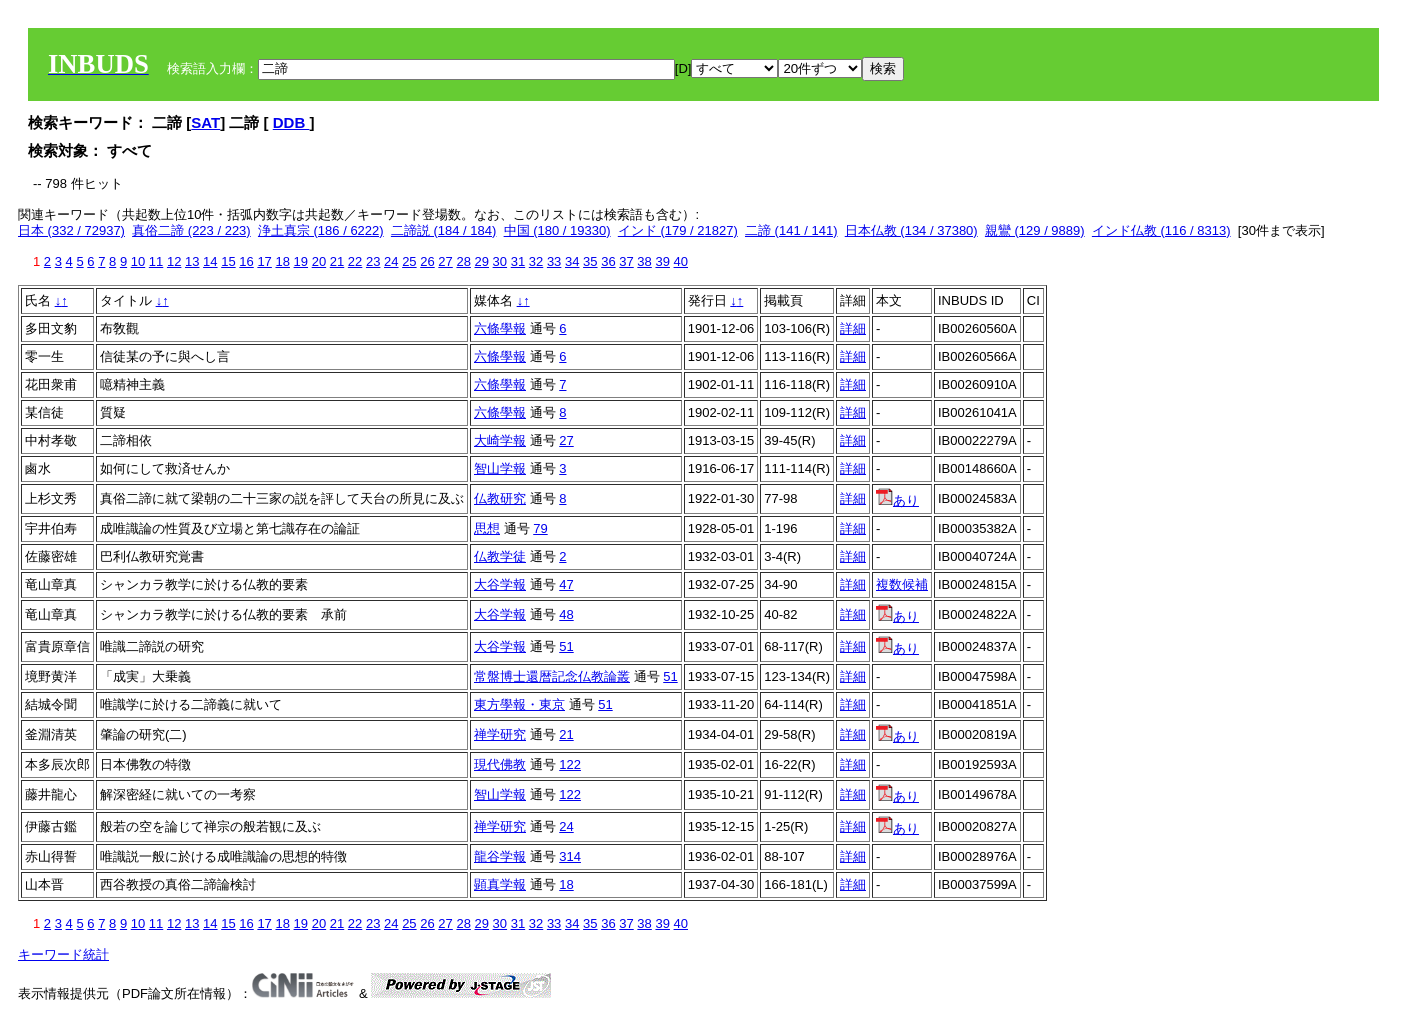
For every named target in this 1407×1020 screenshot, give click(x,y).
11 (156, 261)
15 (228, 261)
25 (409, 261)
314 (570, 856)
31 (518, 261)
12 (174, 261)
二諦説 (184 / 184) (444, 230)
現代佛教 (500, 764)
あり (897, 500)
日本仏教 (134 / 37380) (911, 230)
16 (246, 261)
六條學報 (500, 328)
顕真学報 (500, 884)
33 (554, 261)
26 (427, 261)
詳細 (853, 328)
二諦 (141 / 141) (791, 230)
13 (192, 261)
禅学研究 (500, 734)
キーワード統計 (63, 954)
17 (264, 261)
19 (301, 261)
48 (566, 614)
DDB (291, 122)
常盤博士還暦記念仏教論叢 (552, 676)
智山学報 (500, 468)
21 (337, 261)
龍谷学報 (500, 856)
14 (210, 261)
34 (572, 261)
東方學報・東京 (519, 704)
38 (644, 261)
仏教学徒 (500, 556)
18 (282, 261)
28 (463, 261)
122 (570, 764)
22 (355, 261)
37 (626, 261)
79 (540, 528)
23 (373, 261)
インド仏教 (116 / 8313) (1161, 230)
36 (608, 261)
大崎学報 (500, 440)
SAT (205, 122)
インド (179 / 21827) (678, 230)
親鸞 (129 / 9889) (1035, 230)
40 (681, 261)
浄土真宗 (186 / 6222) (321, 230)
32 (536, 261)
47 (566, 584)
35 (590, 261)
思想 (487, 528)
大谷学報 (500, 584)
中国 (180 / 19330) (557, 230)
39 (662, 261)
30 (500, 261)
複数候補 (902, 584)
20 (319, 261)
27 (445, 261)
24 (391, 261)
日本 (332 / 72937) (71, 230)
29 (482, 261)
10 (138, 261)
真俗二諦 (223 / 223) (191, 230)
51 (566, 646)
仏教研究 (500, 498)
